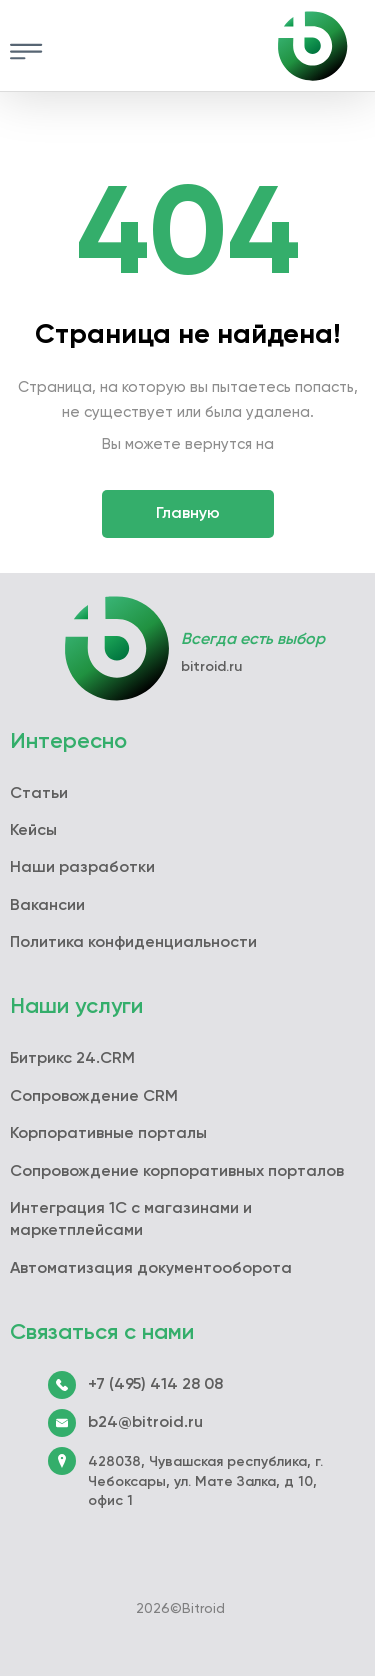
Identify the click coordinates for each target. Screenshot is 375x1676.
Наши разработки (82, 868)
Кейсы (33, 831)
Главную (188, 514)
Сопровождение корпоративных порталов (177, 1172)
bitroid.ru (211, 667)
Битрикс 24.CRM (72, 1059)
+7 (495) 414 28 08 (155, 1385)
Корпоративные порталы (108, 1134)
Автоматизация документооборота (151, 1269)
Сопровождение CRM (94, 1097)
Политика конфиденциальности (133, 943)
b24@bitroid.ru (145, 1423)
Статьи (39, 794)
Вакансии (47, 906)
